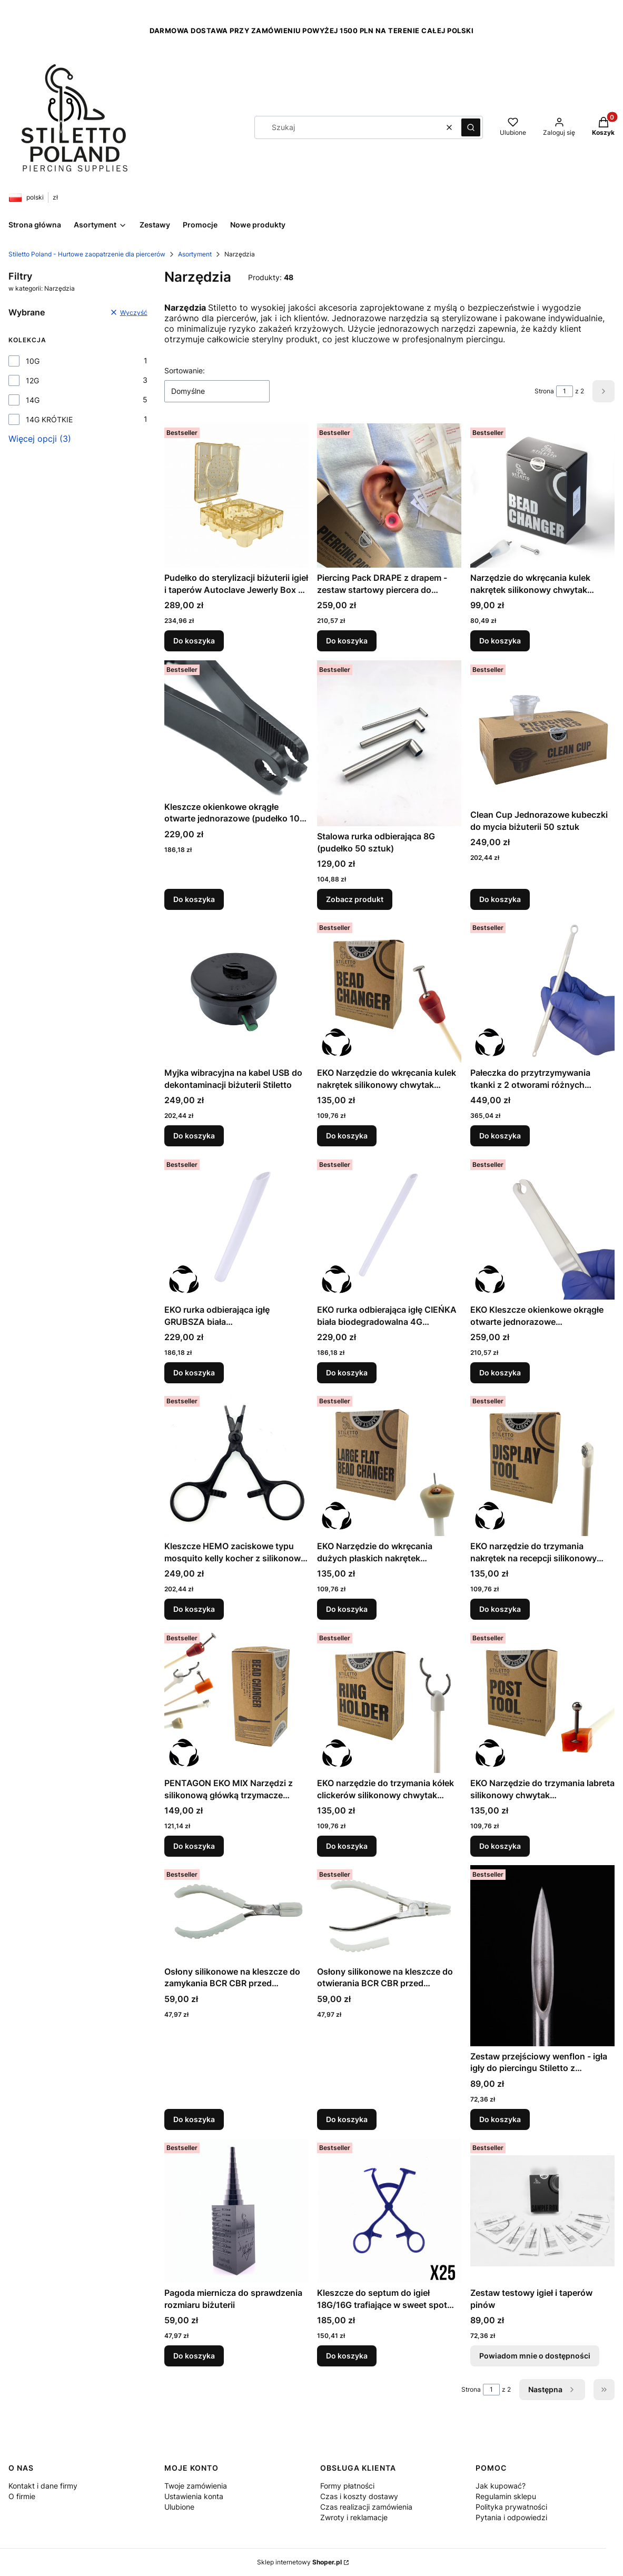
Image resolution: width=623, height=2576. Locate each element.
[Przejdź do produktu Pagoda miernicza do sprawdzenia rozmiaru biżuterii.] (236, 2210)
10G (32, 360)
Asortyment (195, 254)
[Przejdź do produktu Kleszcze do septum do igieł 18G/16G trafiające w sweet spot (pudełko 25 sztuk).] (389, 2210)
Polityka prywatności (511, 2506)
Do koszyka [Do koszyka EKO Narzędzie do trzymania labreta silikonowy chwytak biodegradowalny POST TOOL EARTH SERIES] (500, 1845)
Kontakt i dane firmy (42, 2485)
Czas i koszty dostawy (359, 2496)
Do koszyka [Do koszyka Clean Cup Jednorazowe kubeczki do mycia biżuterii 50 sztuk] (500, 899)
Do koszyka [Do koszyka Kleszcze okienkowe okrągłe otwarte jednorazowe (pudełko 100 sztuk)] (194, 899)
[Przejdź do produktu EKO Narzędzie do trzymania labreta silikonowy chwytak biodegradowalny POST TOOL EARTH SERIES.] (542, 1701)
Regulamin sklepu (506, 2496)
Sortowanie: (184, 370)
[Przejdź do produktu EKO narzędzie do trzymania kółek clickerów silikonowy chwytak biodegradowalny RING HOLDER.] (389, 1701)
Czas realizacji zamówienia (366, 2506)
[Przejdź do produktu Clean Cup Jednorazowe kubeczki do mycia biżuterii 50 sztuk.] (542, 732)
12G (32, 380)
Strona (544, 391)
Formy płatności (347, 2485)
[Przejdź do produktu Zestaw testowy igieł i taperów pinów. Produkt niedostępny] (542, 2210)
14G (32, 399)
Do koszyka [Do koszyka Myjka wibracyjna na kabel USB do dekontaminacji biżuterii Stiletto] (194, 1136)
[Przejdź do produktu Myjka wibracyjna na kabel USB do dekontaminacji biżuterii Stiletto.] (236, 990)
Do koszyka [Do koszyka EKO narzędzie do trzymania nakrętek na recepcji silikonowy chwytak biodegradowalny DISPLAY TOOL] (500, 1609)
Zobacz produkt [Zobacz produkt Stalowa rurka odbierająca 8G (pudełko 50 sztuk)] (354, 899)
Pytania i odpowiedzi (511, 2517)
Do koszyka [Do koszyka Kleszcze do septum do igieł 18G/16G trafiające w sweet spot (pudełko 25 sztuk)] (347, 2355)
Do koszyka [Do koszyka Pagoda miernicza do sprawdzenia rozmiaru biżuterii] (194, 2355)
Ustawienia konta (193, 2496)
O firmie (21, 2496)
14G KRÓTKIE (49, 419)
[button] (470, 127)
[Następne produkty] (552, 2389)
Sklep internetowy (299, 2562)
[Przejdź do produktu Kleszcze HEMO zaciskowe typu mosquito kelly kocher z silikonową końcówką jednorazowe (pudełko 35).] (236, 1464)
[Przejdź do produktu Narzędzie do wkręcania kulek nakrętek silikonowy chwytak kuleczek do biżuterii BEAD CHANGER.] (542, 495)
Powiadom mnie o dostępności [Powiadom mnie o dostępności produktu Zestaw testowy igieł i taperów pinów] (534, 2355)
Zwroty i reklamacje (354, 2517)
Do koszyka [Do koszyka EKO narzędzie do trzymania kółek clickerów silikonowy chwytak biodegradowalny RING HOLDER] (347, 1845)
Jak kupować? (501, 2485)
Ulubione (179, 2506)
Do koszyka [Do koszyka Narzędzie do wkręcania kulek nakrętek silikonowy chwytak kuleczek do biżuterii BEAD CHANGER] (500, 641)
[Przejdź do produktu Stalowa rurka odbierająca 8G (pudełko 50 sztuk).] (389, 743)
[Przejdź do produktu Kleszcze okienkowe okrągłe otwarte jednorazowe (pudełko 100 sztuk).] (236, 728)
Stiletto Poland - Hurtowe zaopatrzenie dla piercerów (86, 254)
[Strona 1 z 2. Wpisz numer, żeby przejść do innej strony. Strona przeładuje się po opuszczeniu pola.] (564, 391)
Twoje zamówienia (195, 2485)
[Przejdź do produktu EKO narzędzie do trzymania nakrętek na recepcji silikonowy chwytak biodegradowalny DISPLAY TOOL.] (542, 1464)
